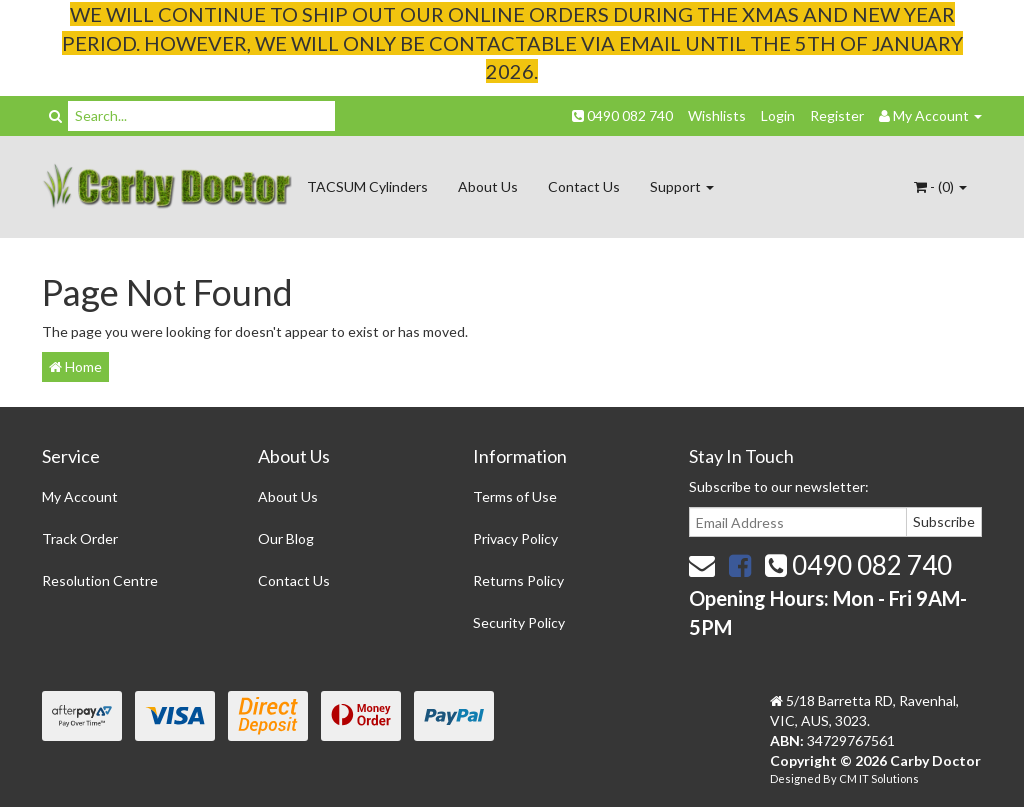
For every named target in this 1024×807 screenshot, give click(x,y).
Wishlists (717, 115)
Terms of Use (515, 496)
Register (837, 115)
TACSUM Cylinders (367, 186)
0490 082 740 (622, 115)
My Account (80, 496)
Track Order (80, 538)
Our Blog (286, 538)
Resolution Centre (100, 580)
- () (940, 186)
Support (682, 186)
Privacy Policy (515, 538)
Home (75, 366)
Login (778, 115)
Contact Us (584, 186)
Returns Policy (518, 580)
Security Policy (519, 622)
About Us (488, 186)
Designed (796, 778)
